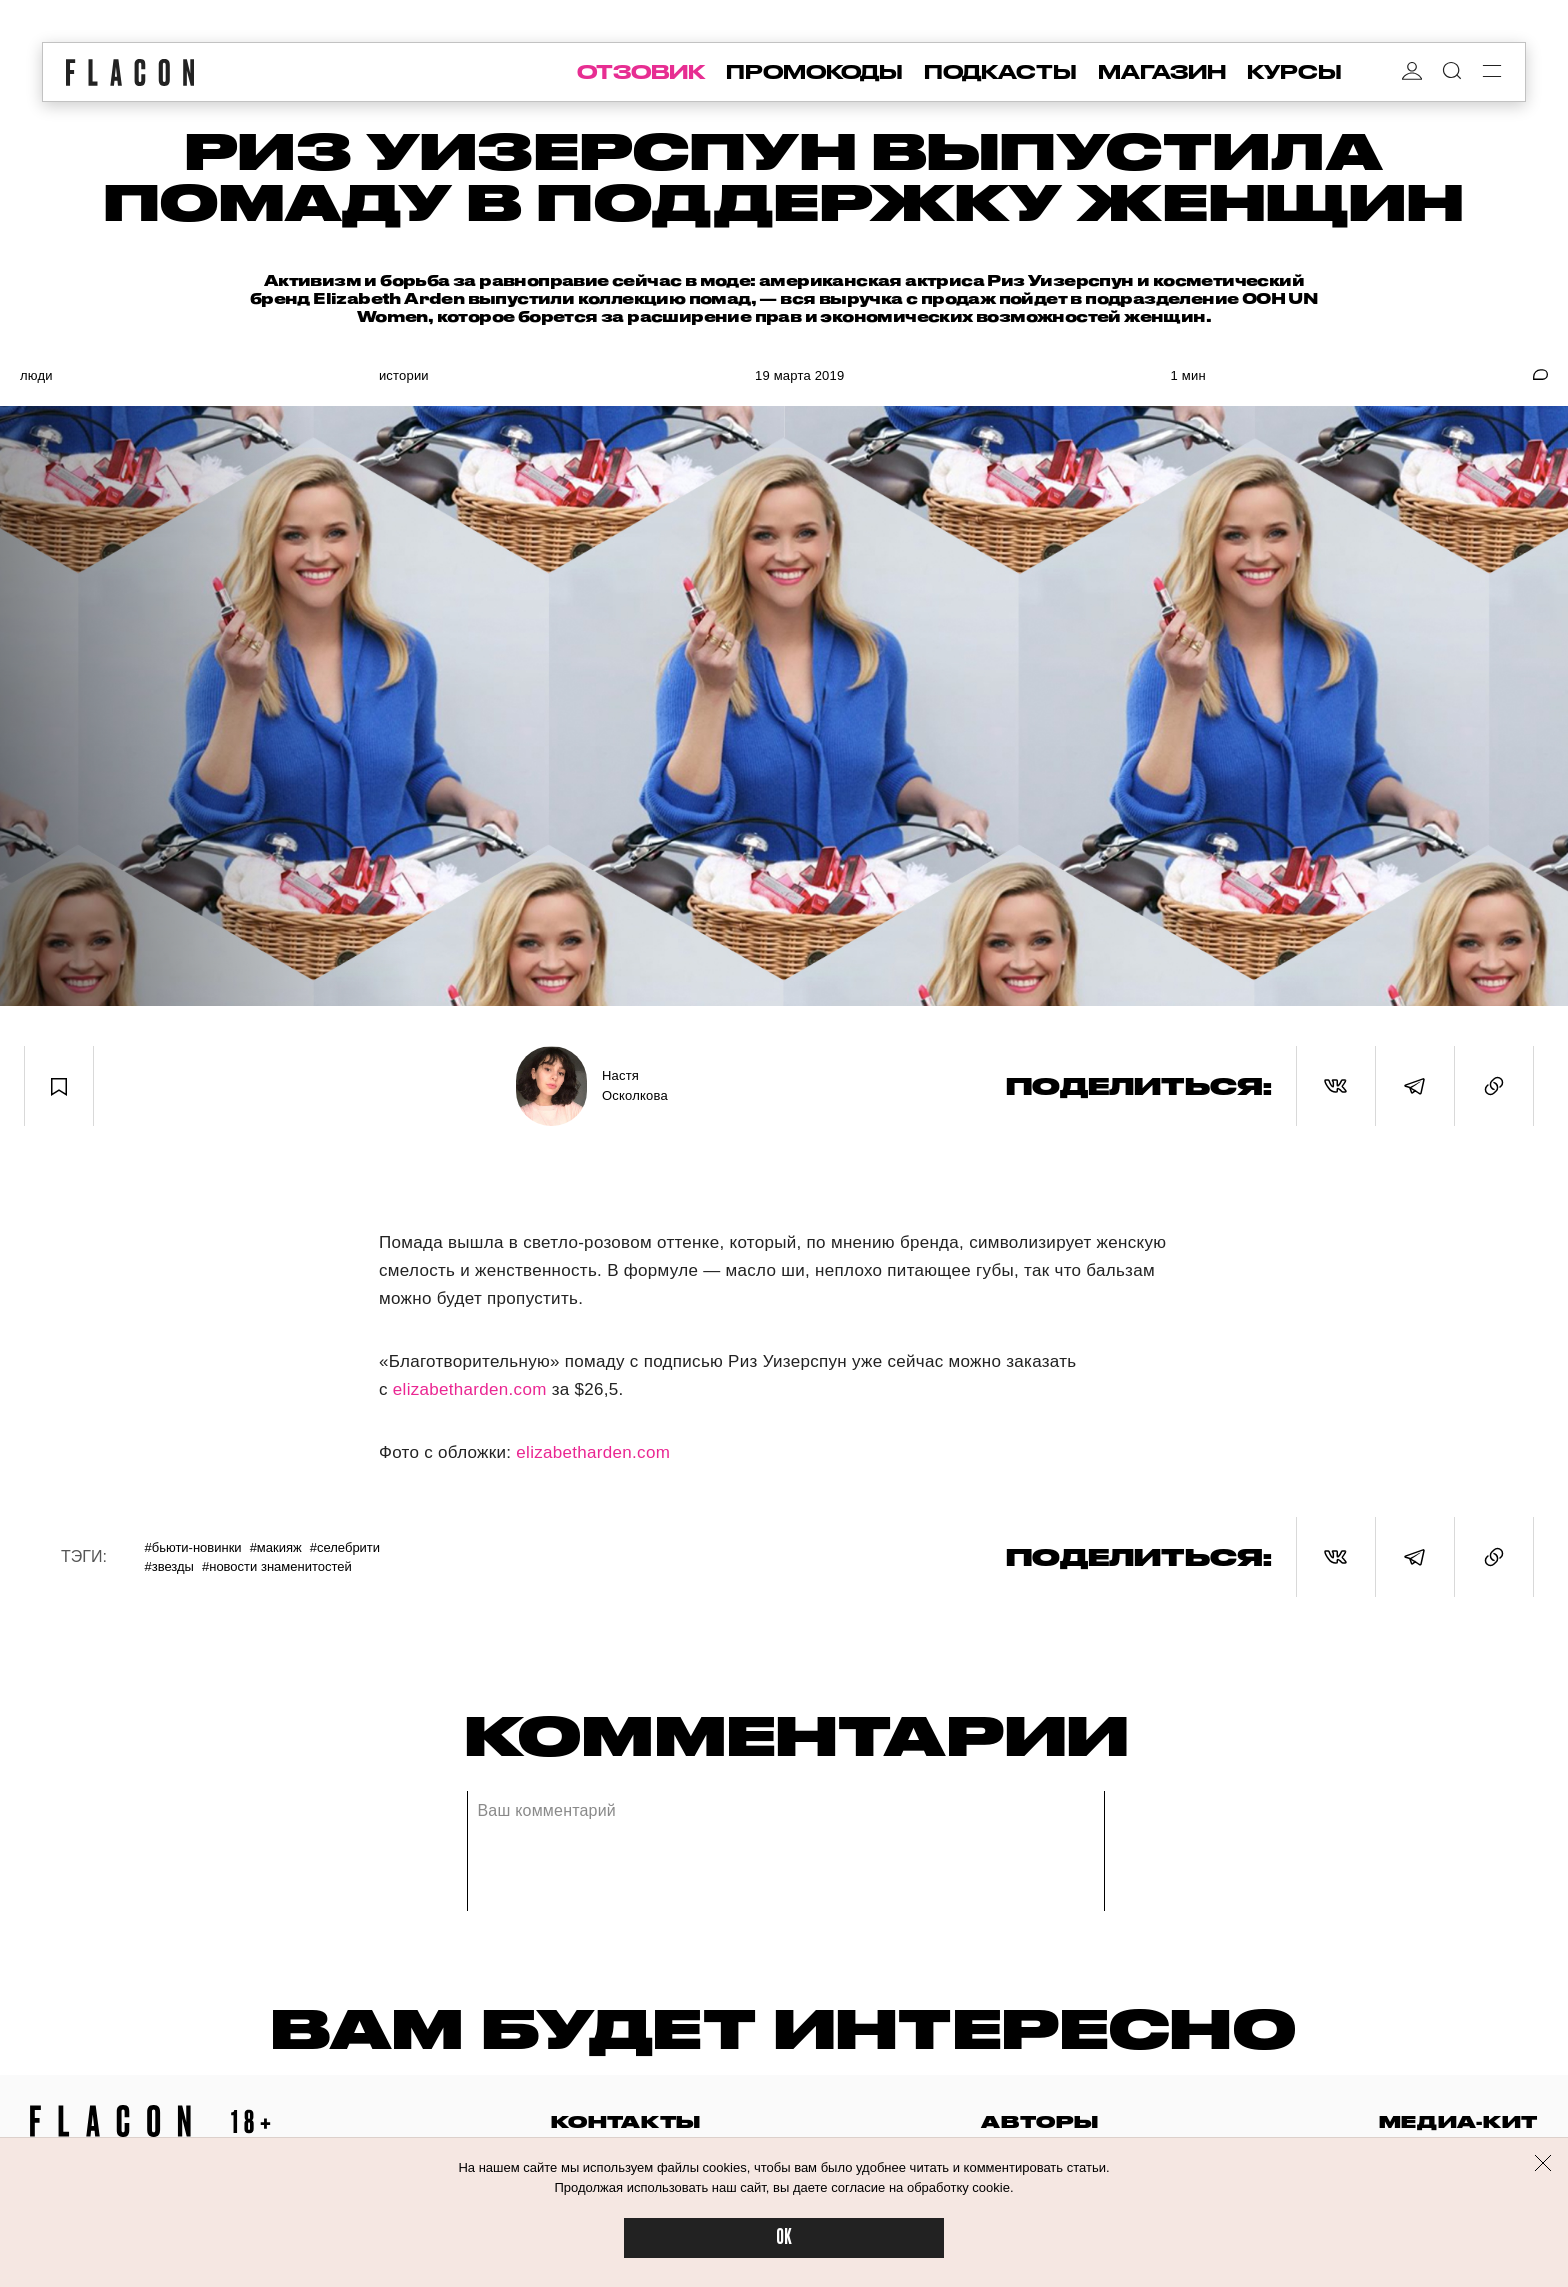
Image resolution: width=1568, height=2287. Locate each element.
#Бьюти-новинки (192, 1547)
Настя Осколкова (635, 1085)
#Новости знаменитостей (277, 1566)
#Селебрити (345, 1547)
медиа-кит (1458, 2121)
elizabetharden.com (470, 1389)
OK (784, 2237)
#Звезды (169, 1566)
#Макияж (276, 1547)
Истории (404, 375)
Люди (36, 375)
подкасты (1000, 72)
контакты (626, 2121)
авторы (1039, 2121)
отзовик (641, 72)
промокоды (814, 72)
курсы (1294, 72)
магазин (1162, 72)
